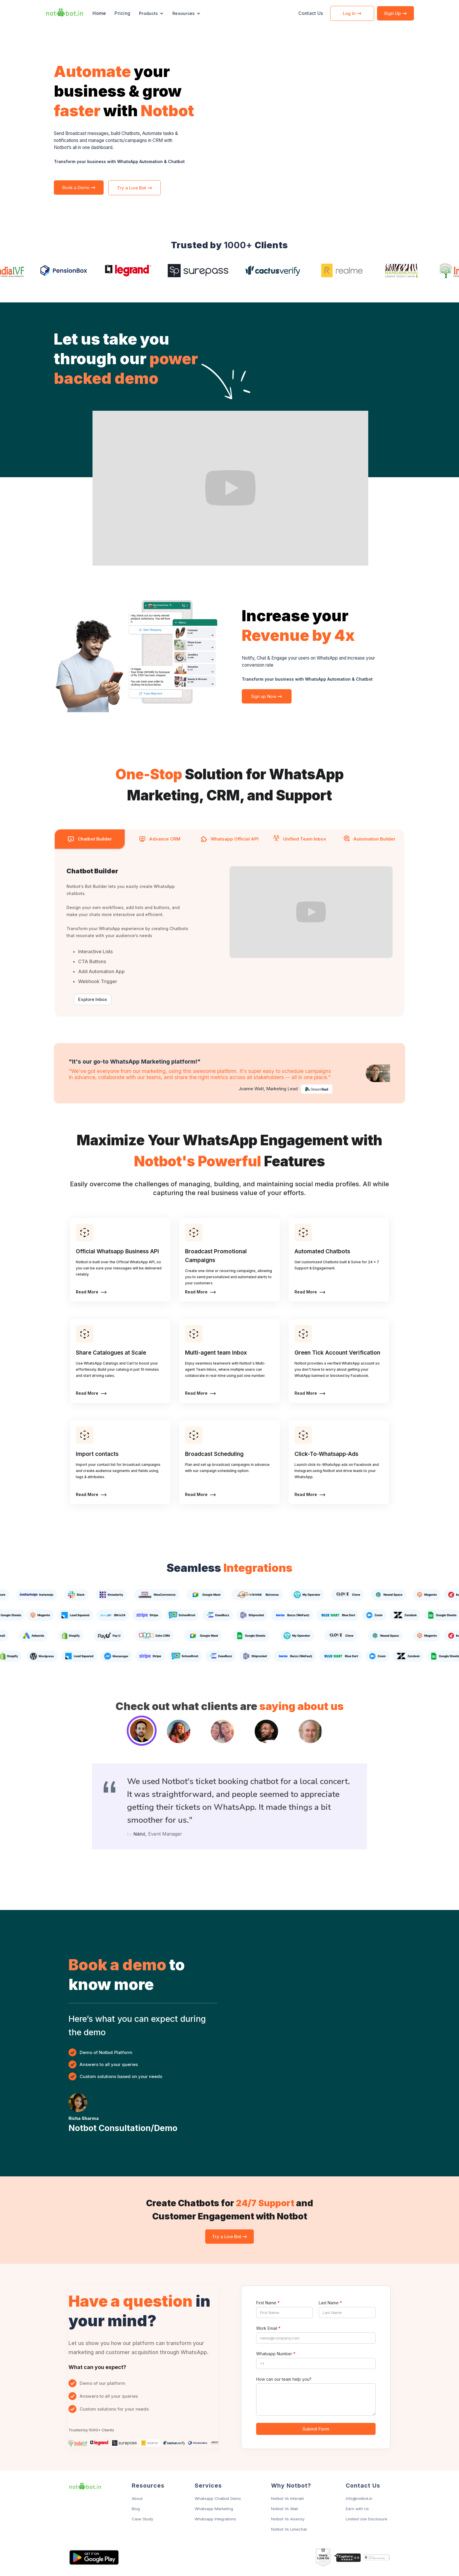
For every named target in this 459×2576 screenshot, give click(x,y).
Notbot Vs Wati (284, 2508)
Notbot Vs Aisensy (287, 2519)
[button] (151, 13)
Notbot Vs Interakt (287, 2498)
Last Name (330, 2302)
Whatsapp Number (275, 2353)
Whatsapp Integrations (215, 2519)
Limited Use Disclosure (366, 2519)
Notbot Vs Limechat (289, 2529)
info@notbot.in (359, 2498)
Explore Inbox (92, 999)
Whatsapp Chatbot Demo (218, 2498)
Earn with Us (357, 2508)
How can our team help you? (283, 2379)
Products (148, 13)
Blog (136, 2508)
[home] (64, 13)
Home (99, 13)
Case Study (142, 2519)
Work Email (268, 2328)
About (137, 2498)
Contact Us (310, 13)
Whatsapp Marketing (214, 2508)
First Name (268, 2302)
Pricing (122, 13)
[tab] (90, 839)
